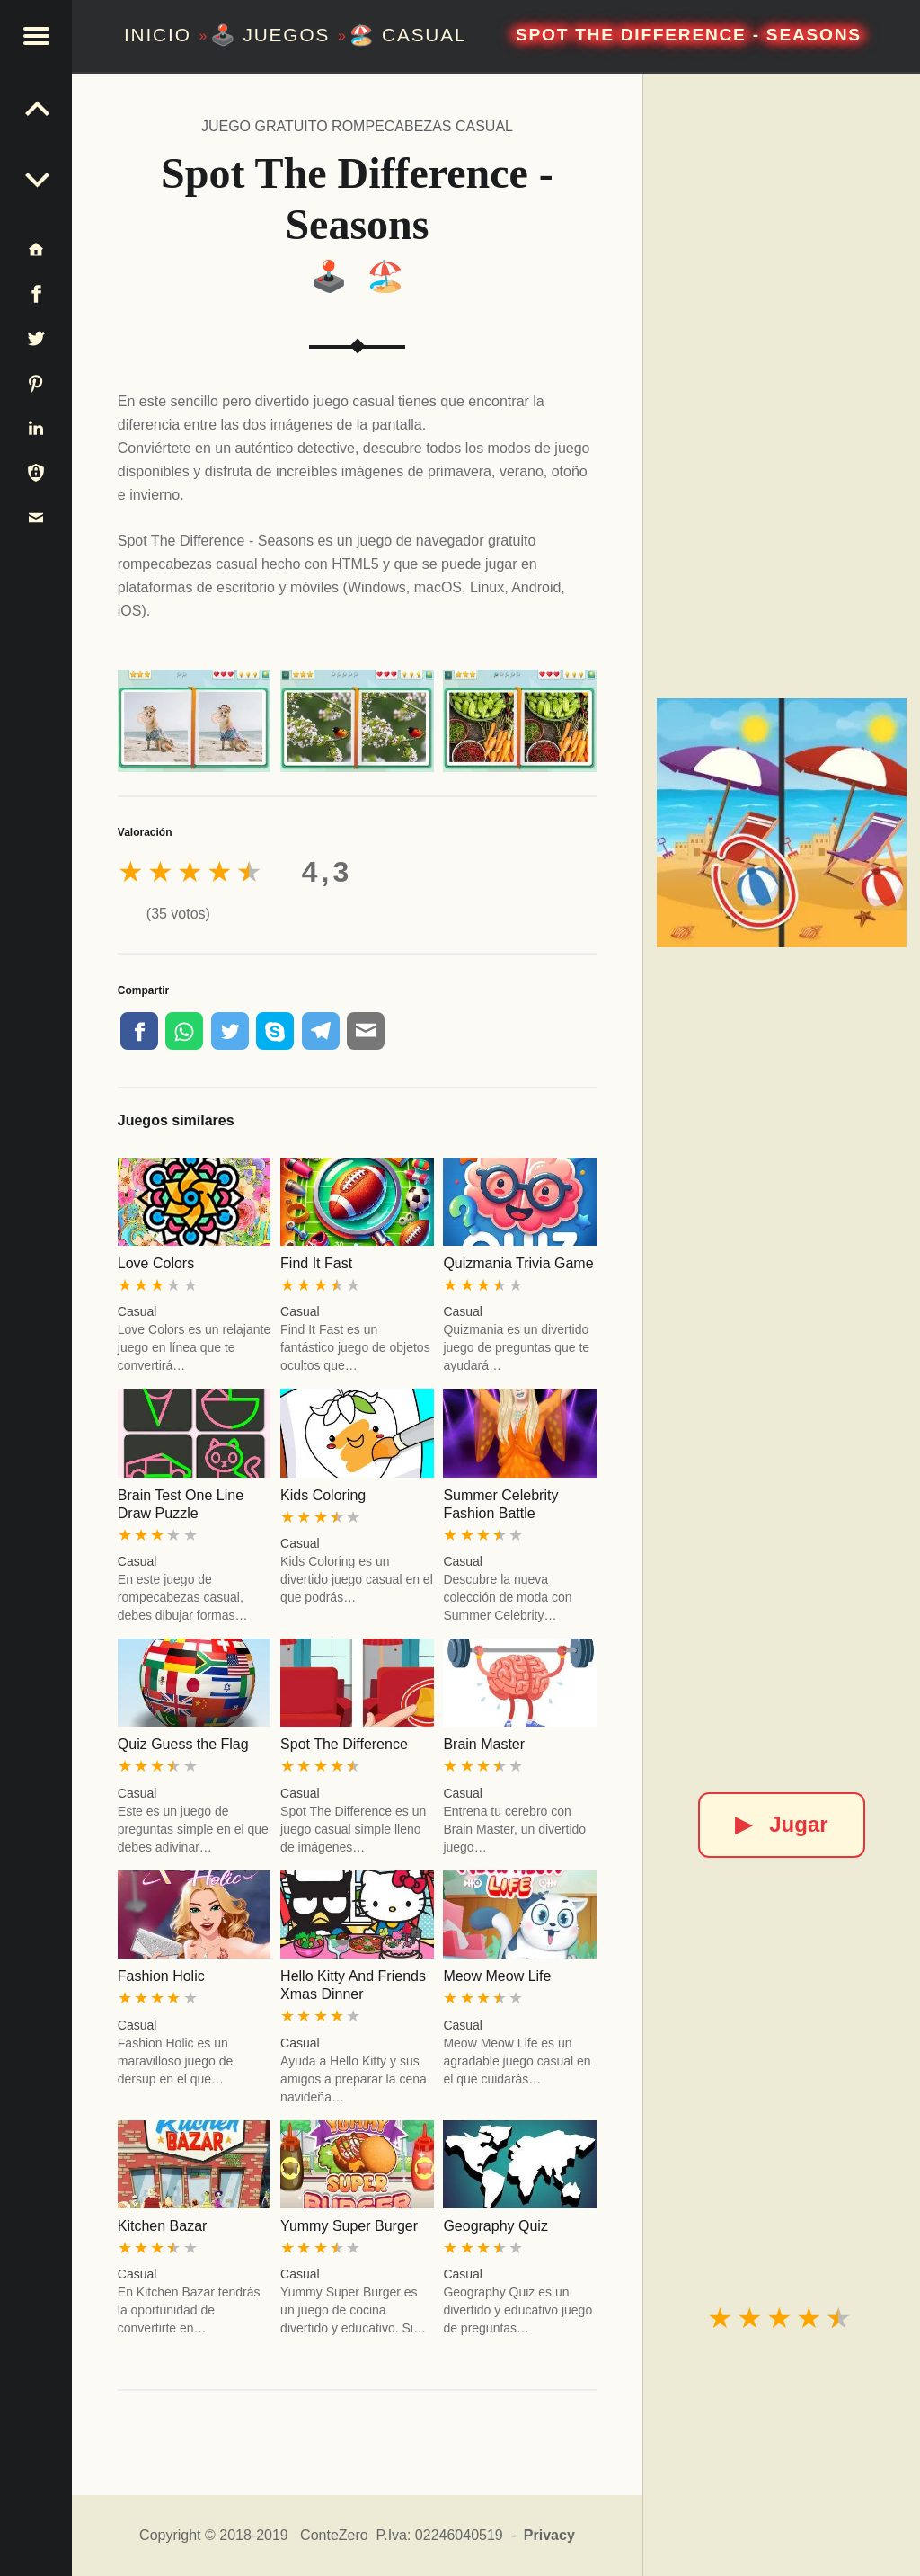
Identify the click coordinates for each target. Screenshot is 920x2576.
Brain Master (484, 1744)
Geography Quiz (495, 2226)
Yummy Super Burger (349, 2226)
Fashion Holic (161, 1976)
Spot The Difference (344, 1744)
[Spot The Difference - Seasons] (781, 822)
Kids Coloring (323, 1495)
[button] (36, 36)
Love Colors (156, 1263)
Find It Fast (316, 1263)
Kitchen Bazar (163, 2226)
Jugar (781, 1824)
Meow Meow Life (497, 1976)
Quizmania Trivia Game (518, 1263)
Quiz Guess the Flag (183, 1744)
